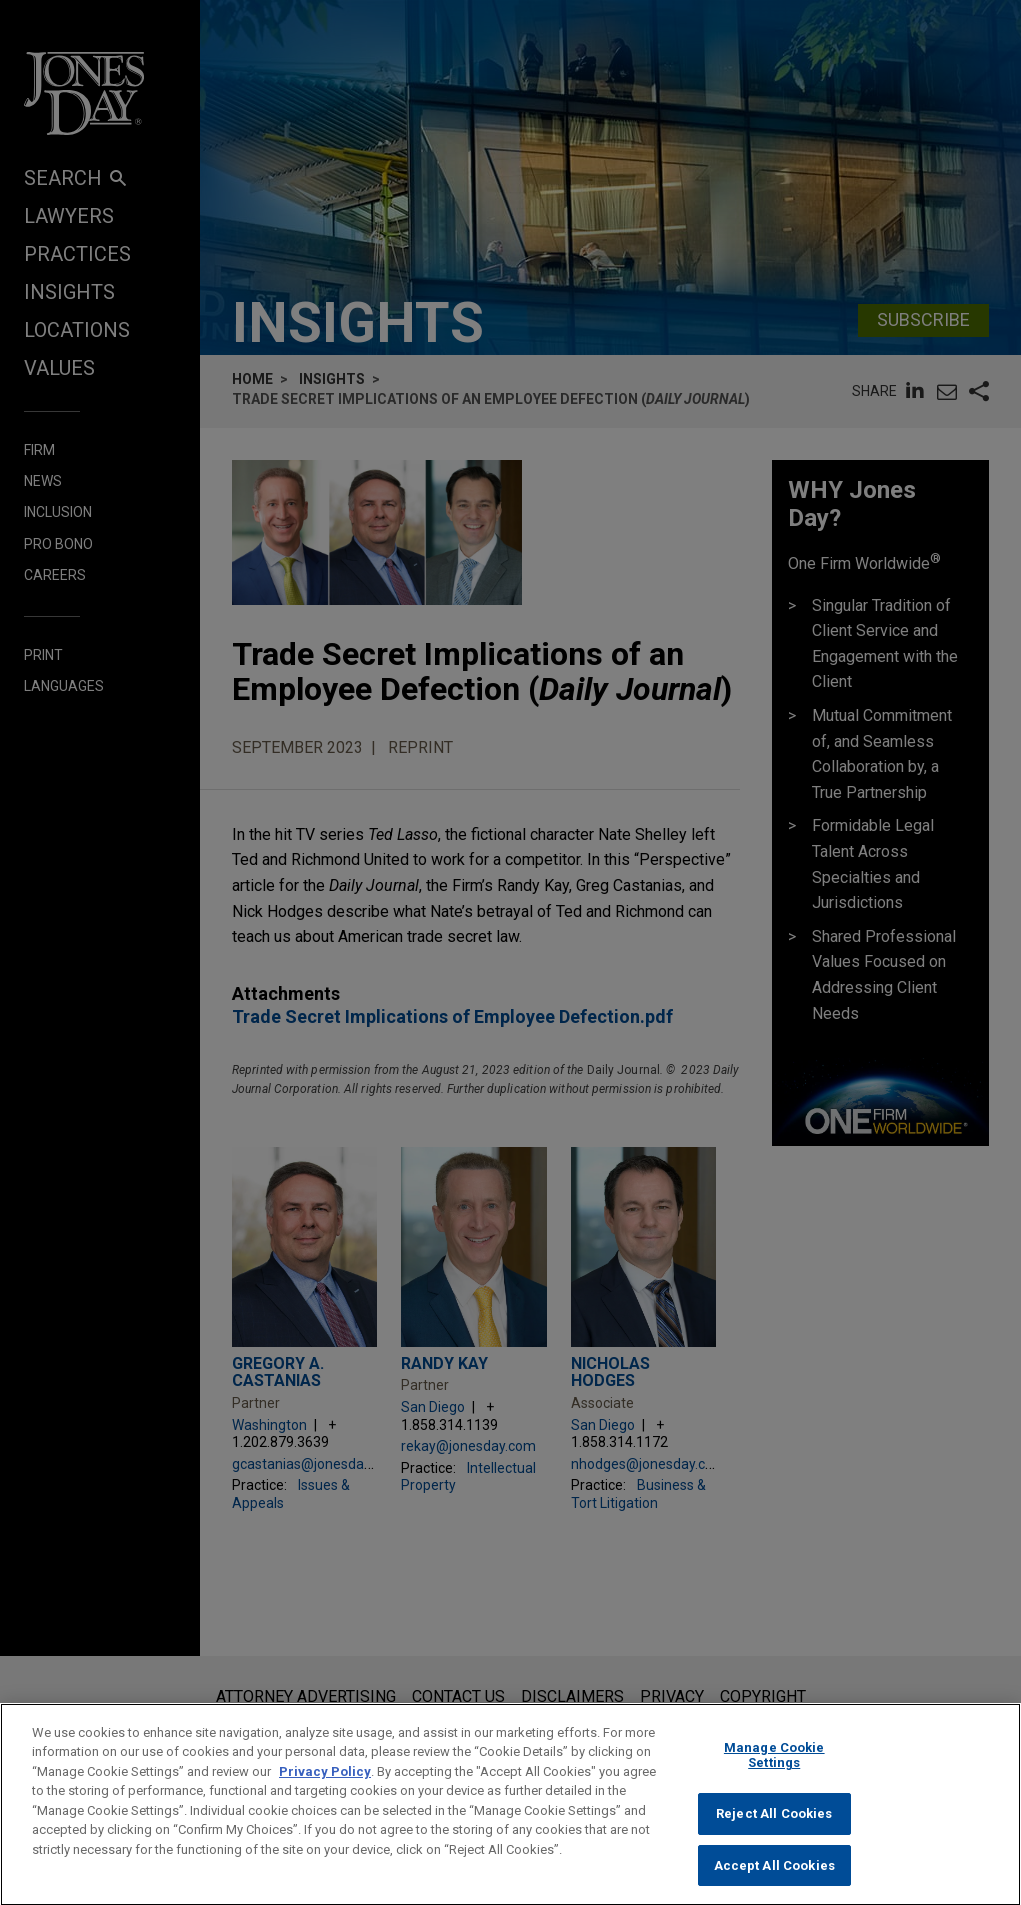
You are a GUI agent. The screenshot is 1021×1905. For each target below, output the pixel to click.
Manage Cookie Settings (774, 1772)
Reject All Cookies (774, 1830)
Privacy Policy (325, 1788)
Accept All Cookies (774, 1882)
